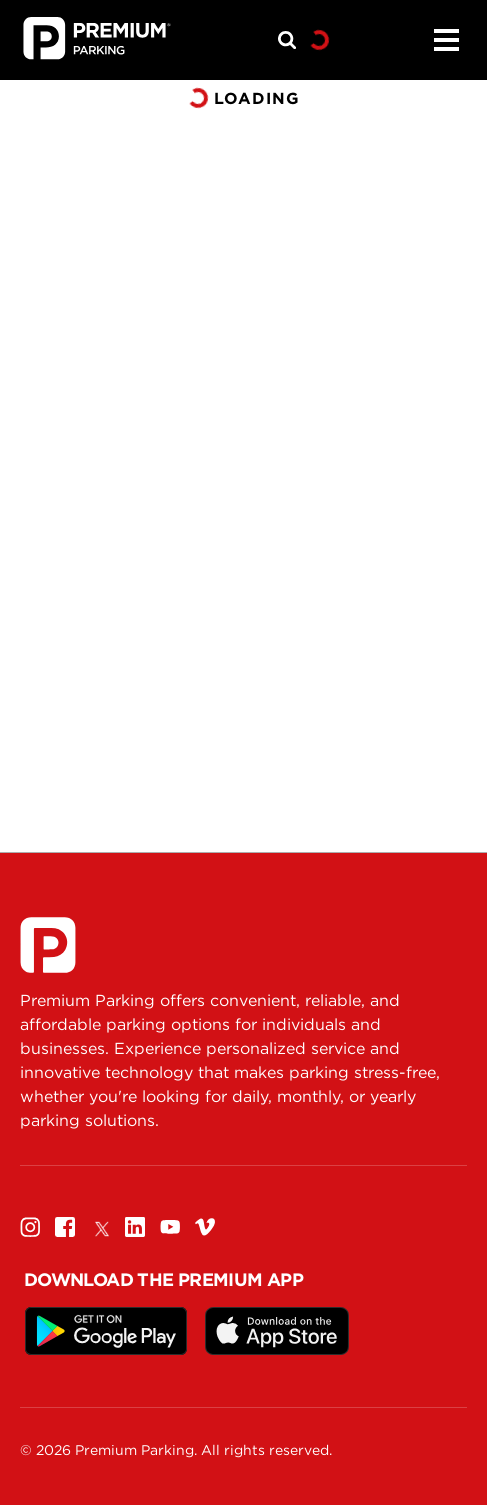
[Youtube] (170, 1226)
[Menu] (446, 40)
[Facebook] (65, 1226)
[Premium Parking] (48, 945)
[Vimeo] (205, 1226)
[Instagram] (30, 1226)
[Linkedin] (135, 1226)
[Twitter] (100, 1226)
